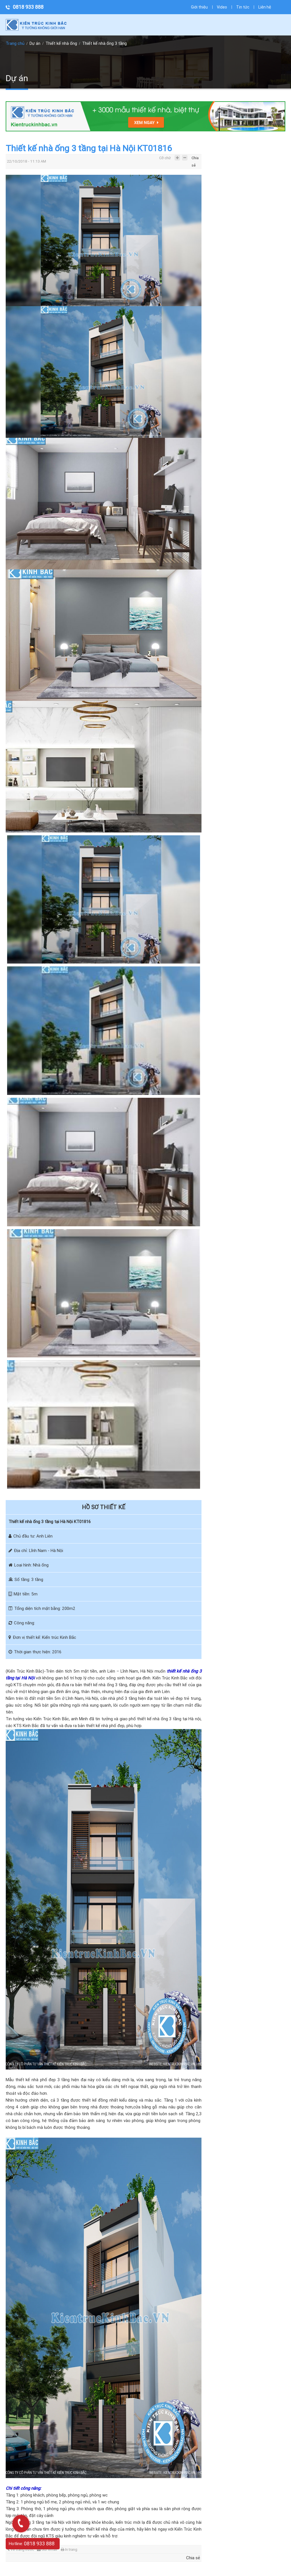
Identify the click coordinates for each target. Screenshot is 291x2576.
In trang (69, 2549)
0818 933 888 (28, 7)
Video (222, 7)
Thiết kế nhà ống (61, 43)
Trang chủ (15, 43)
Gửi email (47, 2549)
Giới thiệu (199, 7)
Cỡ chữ (165, 158)
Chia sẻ (195, 159)
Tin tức (242, 7)
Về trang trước (20, 2549)
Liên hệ (264, 7)
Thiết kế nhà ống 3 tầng (104, 43)
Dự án (35, 43)
